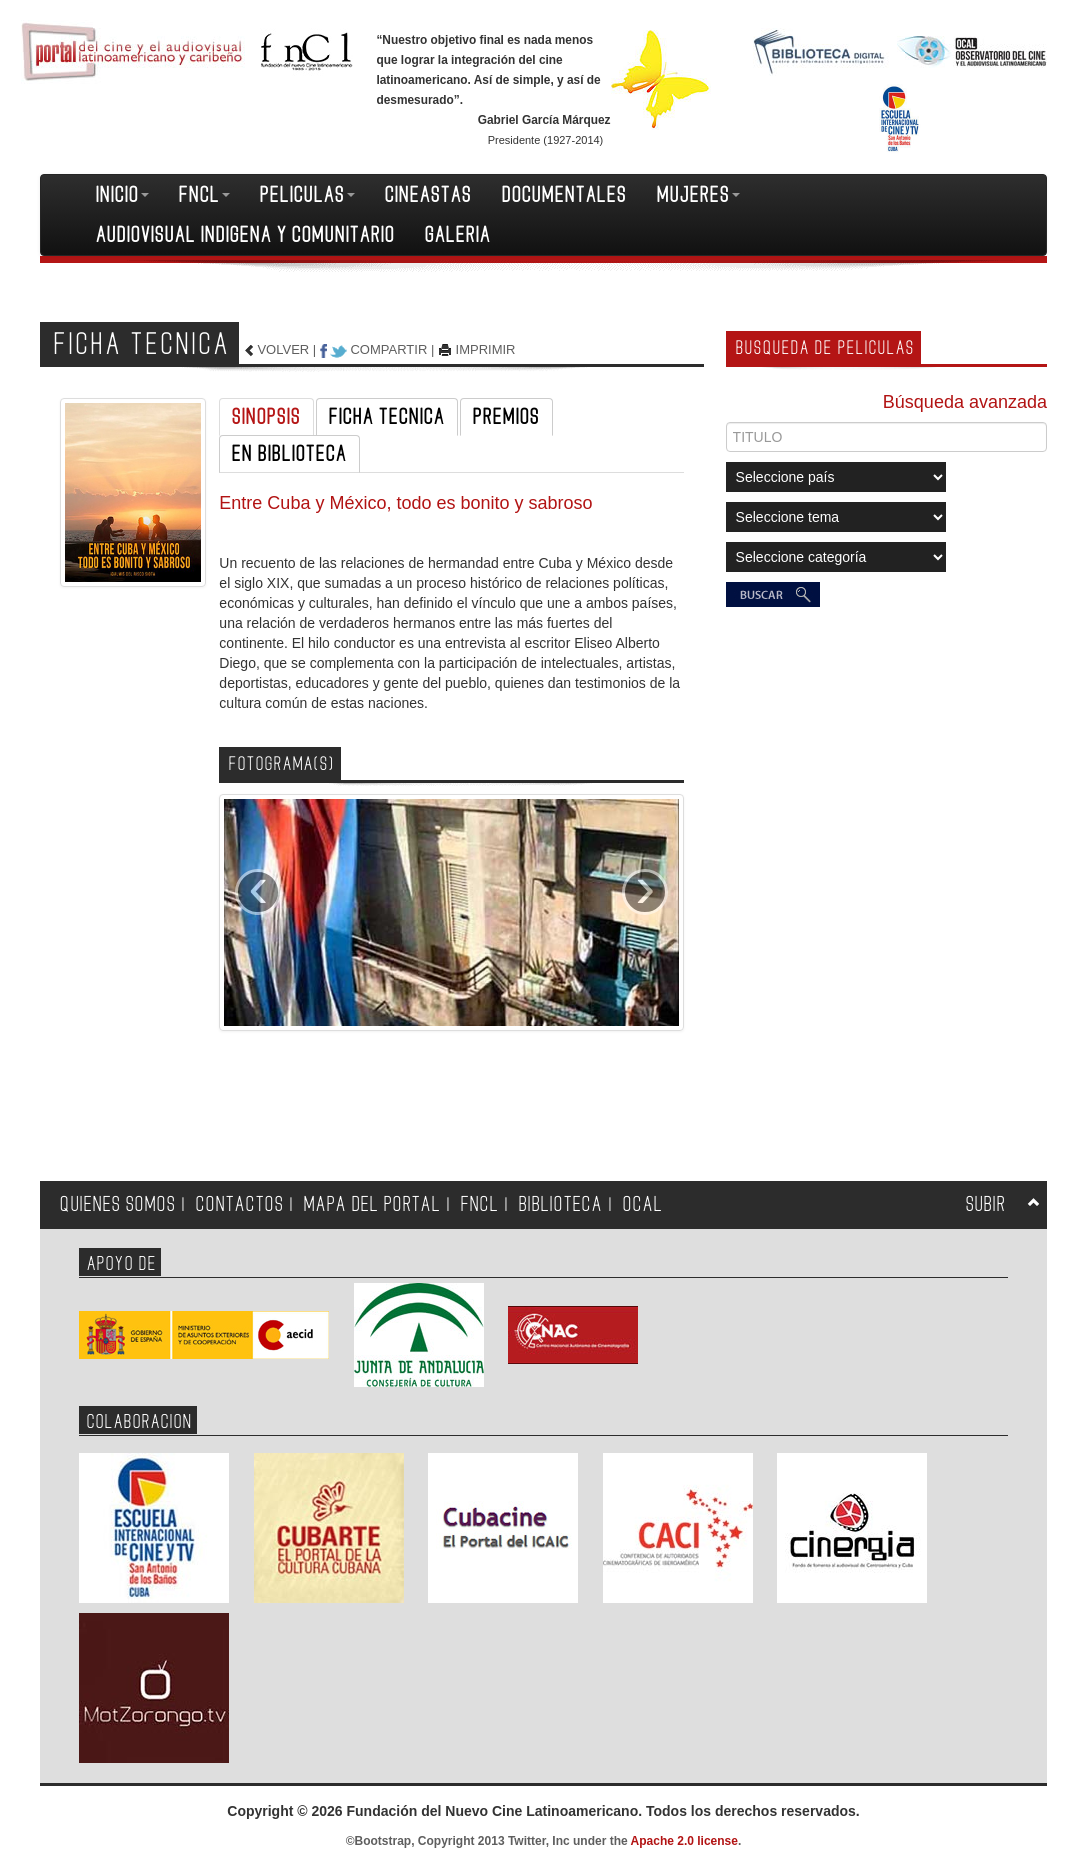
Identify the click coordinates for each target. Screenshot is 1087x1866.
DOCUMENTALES (564, 195)
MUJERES (698, 195)
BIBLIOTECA (561, 1204)
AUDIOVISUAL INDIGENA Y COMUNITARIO (245, 235)
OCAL (643, 1204)
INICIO (122, 195)
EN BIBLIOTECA (289, 454)
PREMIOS (506, 417)
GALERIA (458, 235)
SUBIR (986, 1204)
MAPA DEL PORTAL (372, 1204)
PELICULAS (307, 195)
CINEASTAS (428, 195)
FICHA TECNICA (387, 417)
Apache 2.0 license (684, 1841)
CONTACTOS (240, 1204)
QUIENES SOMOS (118, 1204)
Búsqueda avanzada (965, 402)
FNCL (204, 195)
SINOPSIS (266, 417)
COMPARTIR (388, 349)
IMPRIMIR (486, 349)
